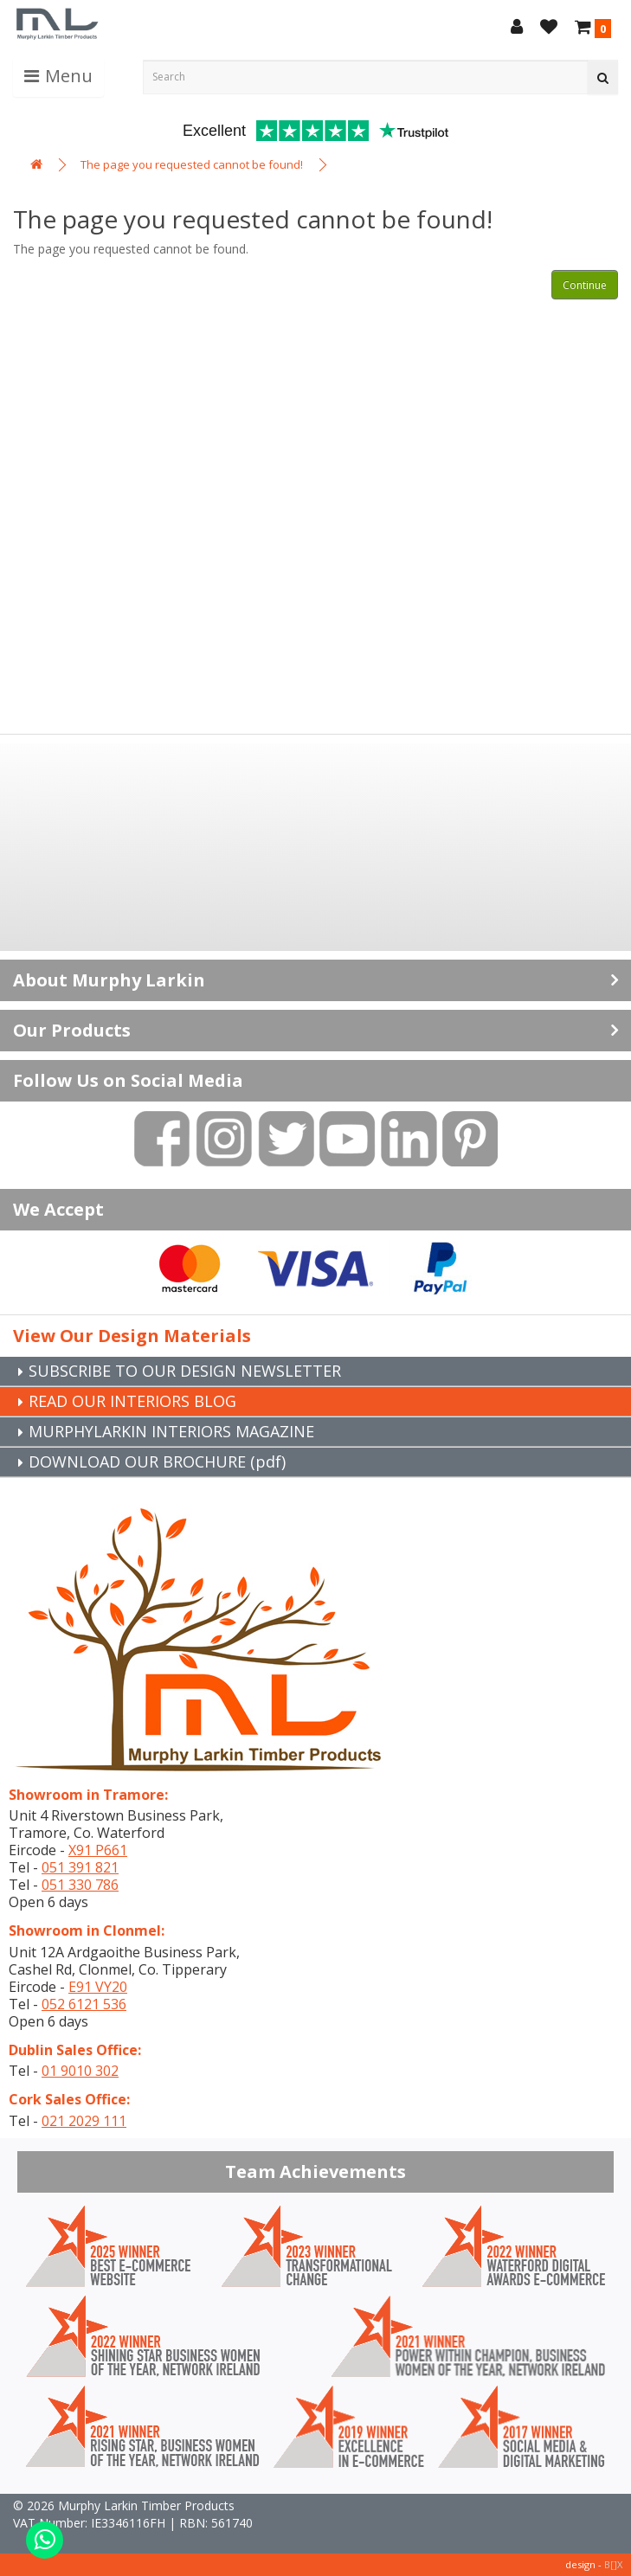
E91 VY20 (97, 1986)
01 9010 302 (80, 2070)
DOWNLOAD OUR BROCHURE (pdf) (157, 1461)
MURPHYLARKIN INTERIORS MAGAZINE (171, 1431)
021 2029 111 (84, 2120)
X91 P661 (97, 1850)
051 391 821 (80, 1867)
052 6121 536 (84, 2004)
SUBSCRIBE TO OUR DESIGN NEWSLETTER (185, 1370)
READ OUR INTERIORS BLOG (132, 1401)
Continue (585, 285)
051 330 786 (80, 1884)
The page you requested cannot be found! (191, 164)
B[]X (613, 2564)
